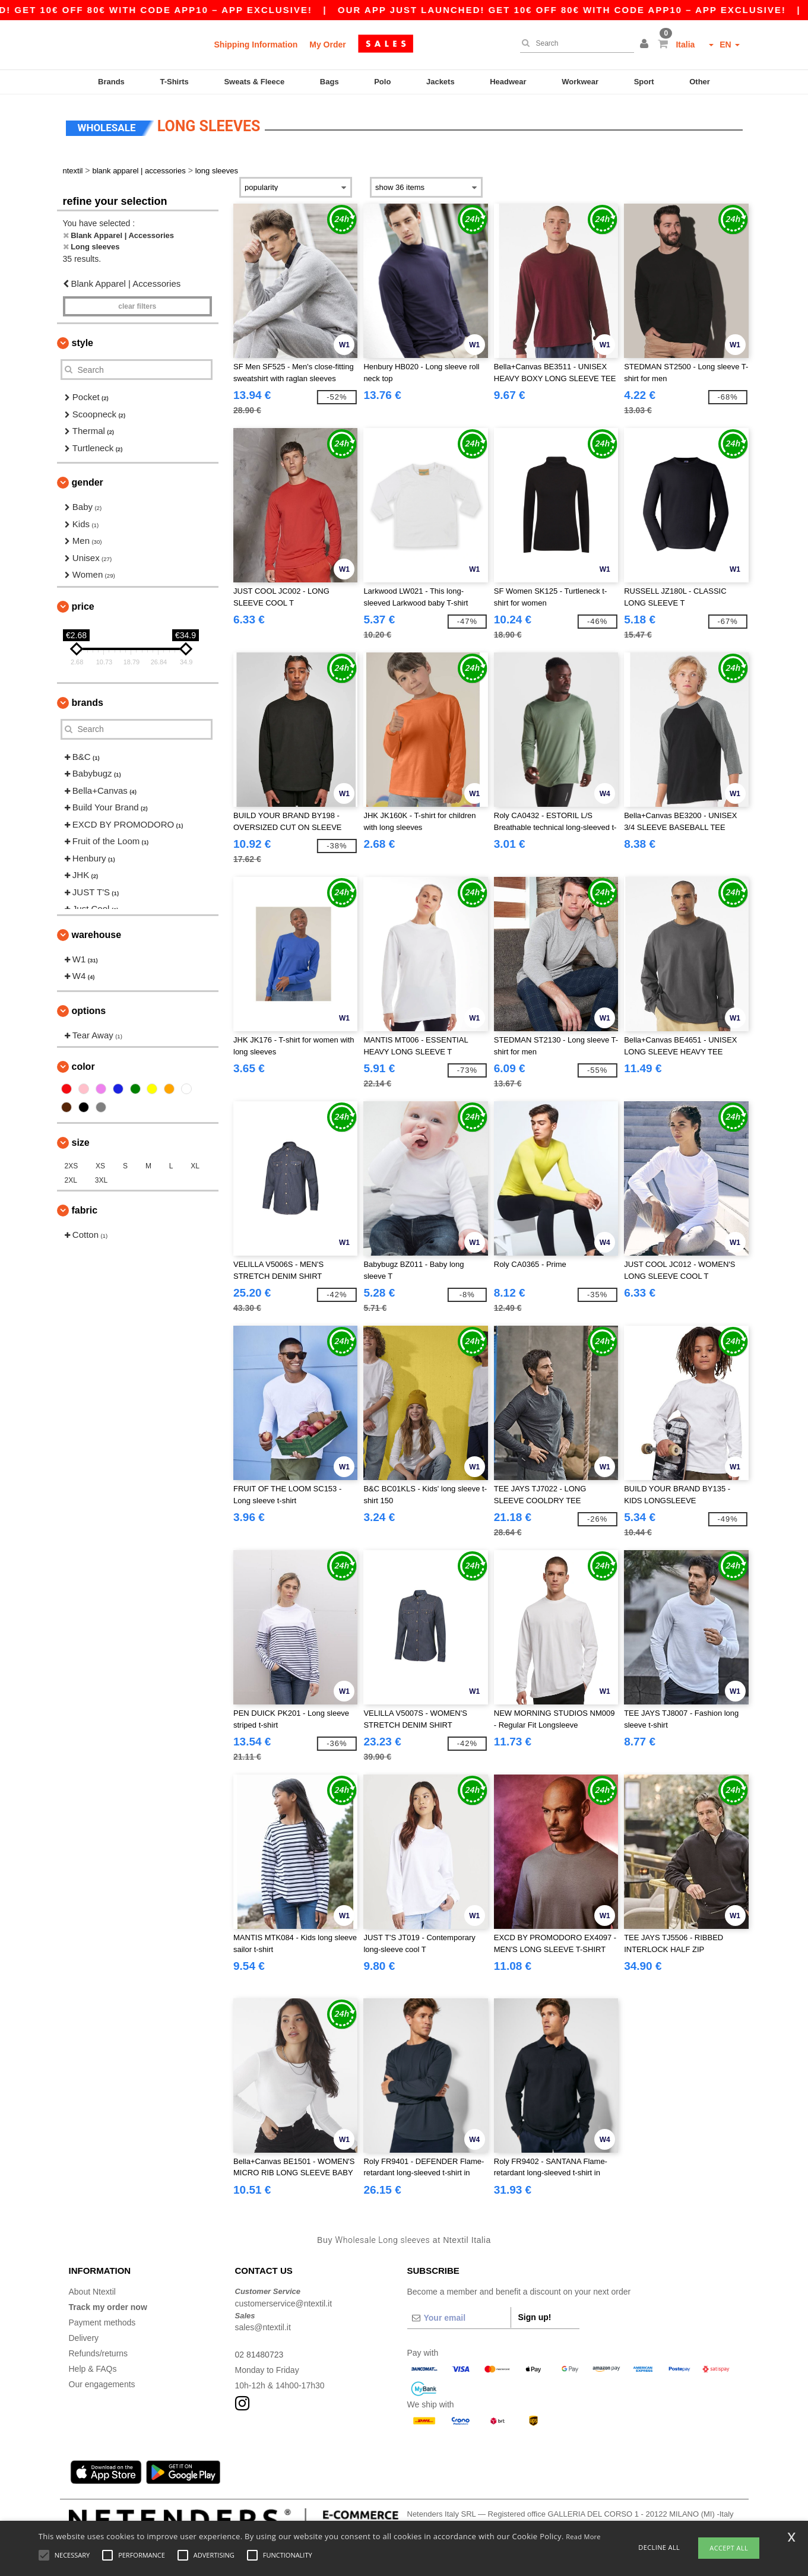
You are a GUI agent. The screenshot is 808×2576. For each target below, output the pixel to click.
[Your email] (459, 2317)
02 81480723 (259, 2354)
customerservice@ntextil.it (283, 2303)
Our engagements (102, 2384)
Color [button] (83, 1067)
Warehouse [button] (97, 935)
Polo (382, 81)
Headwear (508, 81)
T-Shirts (174, 81)
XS (100, 1166)
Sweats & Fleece (254, 81)
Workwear (580, 81)
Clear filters (137, 306)
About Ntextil (92, 2291)
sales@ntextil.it (263, 2327)
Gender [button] (87, 482)
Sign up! (535, 2317)
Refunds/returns (98, 2353)
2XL (71, 1180)
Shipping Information (256, 44)
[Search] (574, 43)
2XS (71, 1166)
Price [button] (83, 606)
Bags (329, 81)
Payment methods (102, 2322)
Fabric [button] (85, 1210)
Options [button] (89, 1011)
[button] (646, 44)
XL (195, 1166)
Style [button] (82, 343)
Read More (583, 2536)
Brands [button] (87, 703)
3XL (101, 1180)
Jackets (440, 81)
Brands (111, 81)
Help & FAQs (93, 2369)
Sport (644, 81)
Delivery (84, 2338)
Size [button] (81, 1143)
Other (699, 81)
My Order (327, 44)
